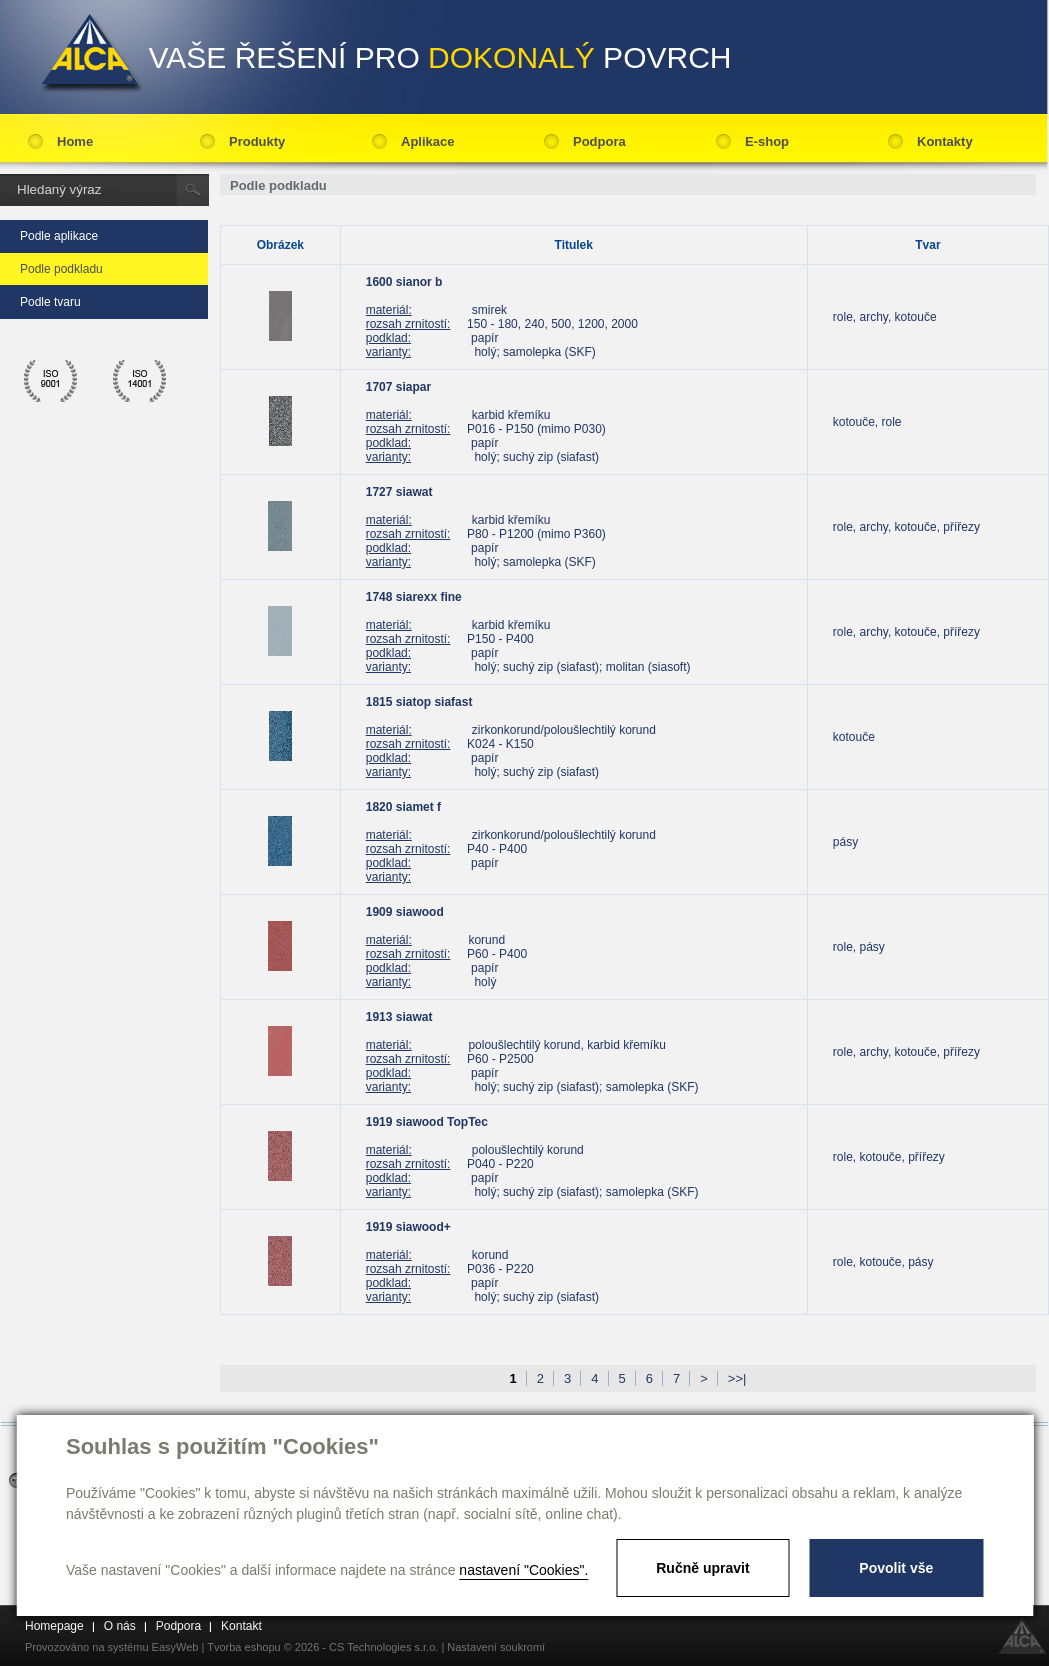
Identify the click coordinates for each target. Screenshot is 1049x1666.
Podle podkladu (61, 269)
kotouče (854, 737)
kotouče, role (867, 422)
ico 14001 (140, 381)
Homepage (54, 1626)
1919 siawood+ (408, 1227)
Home (75, 141)
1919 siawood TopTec (427, 1122)
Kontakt (241, 1626)
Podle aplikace (59, 236)
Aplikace (427, 141)
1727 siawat (399, 492)
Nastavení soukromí (496, 1647)
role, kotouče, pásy (883, 1262)
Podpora (599, 141)
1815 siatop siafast (419, 702)
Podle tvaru (50, 302)
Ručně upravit (702, 1568)
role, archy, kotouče (885, 317)
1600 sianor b (404, 282)
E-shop (767, 141)
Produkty (257, 141)
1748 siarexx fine (414, 597)
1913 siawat (399, 1017)
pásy (845, 842)
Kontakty (945, 141)
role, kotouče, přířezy (889, 1157)
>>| (737, 1378)
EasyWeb (175, 1647)
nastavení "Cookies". (523, 1570)
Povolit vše (896, 1568)
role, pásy (859, 947)
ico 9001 (51, 381)
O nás (120, 1626)
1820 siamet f (403, 807)
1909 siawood (405, 912)
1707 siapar (398, 387)
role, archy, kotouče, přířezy (906, 527)
